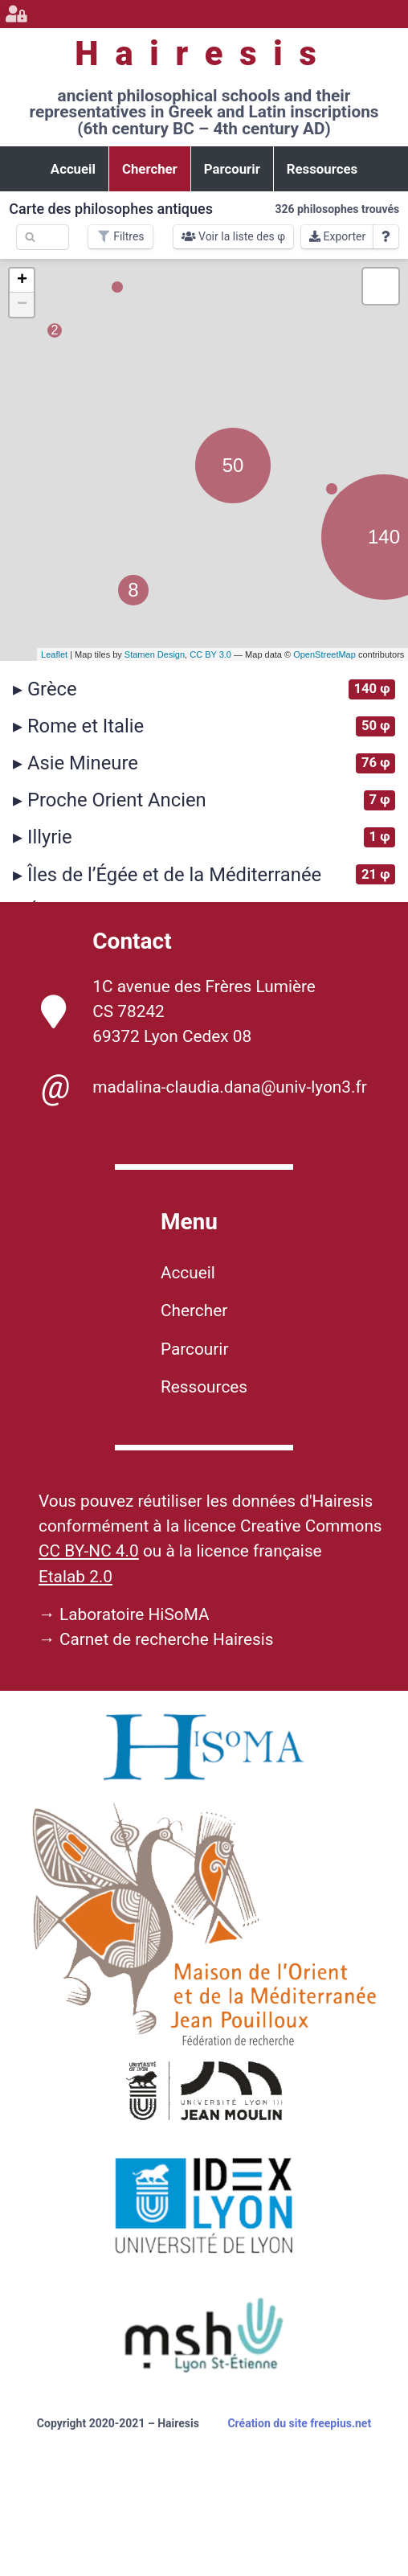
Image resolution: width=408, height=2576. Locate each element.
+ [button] (22, 281)
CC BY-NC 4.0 (89, 1551)
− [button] (22, 305)
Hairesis (204, 53)
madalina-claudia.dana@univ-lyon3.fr (203, 1087)
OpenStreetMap (324, 654)
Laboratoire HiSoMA (134, 1614)
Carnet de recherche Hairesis (166, 1639)
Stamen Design (154, 654)
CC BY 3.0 (210, 654)
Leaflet (54, 654)
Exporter (337, 236)
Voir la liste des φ (234, 236)
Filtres (120, 236)
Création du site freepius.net (299, 2423)
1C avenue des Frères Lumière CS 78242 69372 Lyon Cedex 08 (178, 1011)
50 (233, 465)
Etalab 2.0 (75, 1576)
